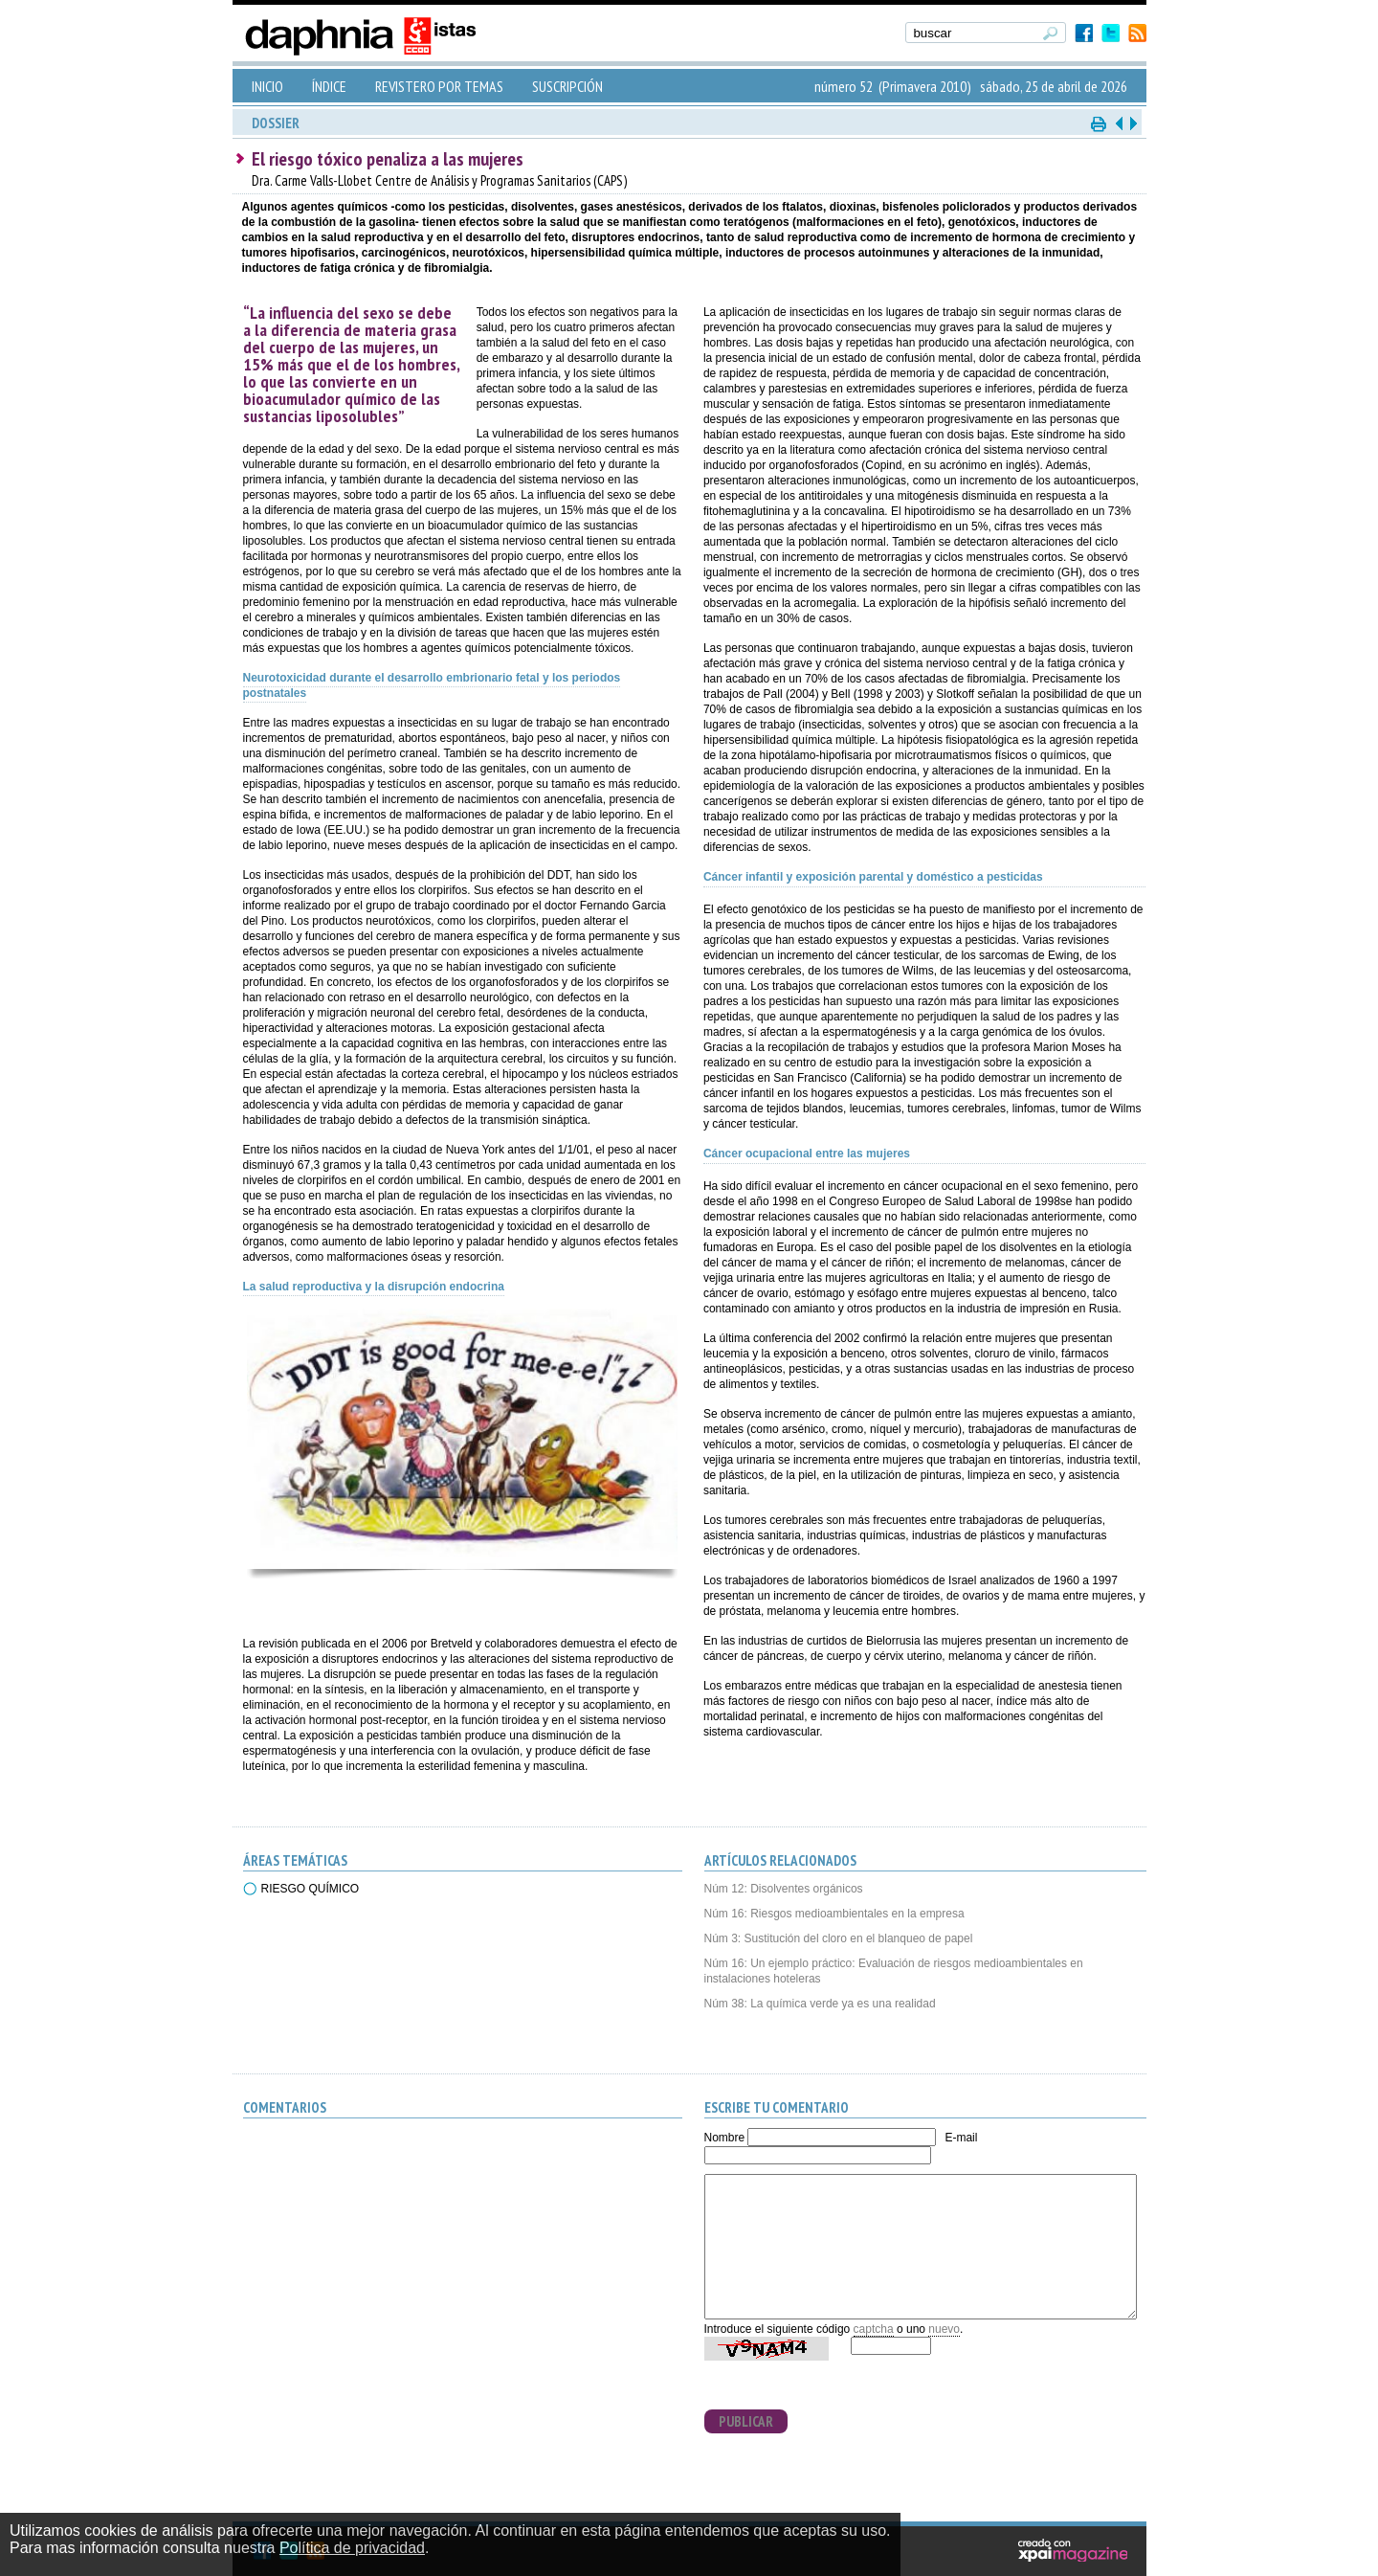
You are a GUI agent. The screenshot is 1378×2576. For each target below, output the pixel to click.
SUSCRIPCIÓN (567, 86)
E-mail (961, 2137)
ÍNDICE (329, 86)
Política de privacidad (352, 2548)
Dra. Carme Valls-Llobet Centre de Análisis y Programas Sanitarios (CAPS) (439, 180)
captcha (874, 2329)
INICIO (267, 86)
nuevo (944, 2329)
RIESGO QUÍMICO (310, 1888)
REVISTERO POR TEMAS (439, 86)
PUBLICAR (746, 2421)
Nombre (724, 2137)
